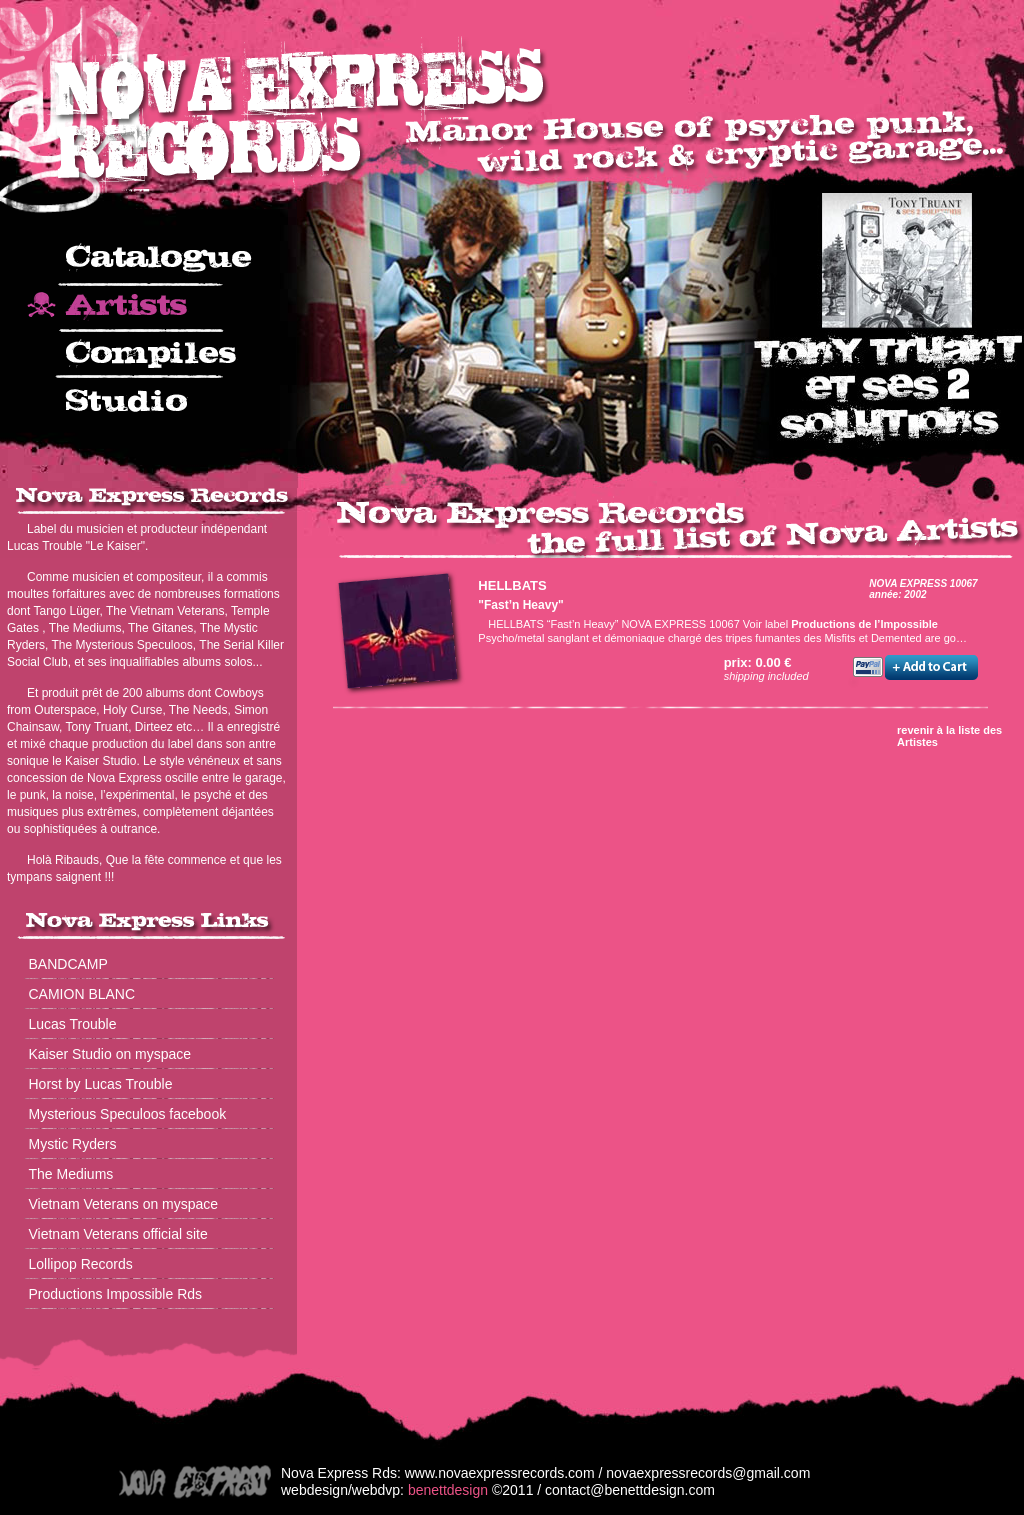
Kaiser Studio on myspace (110, 1054)
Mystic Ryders (73, 1144)
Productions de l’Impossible (864, 624)
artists (148, 309)
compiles (148, 355)
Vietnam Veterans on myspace (124, 1204)
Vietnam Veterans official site (118, 1234)
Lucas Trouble (73, 1024)
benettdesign (448, 1490)
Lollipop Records (81, 1264)
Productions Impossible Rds (116, 1294)
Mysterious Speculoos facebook (128, 1114)
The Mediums (71, 1174)
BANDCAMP (68, 964)
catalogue (148, 263)
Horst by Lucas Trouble (101, 1084)
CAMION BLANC (82, 994)
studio (148, 403)
